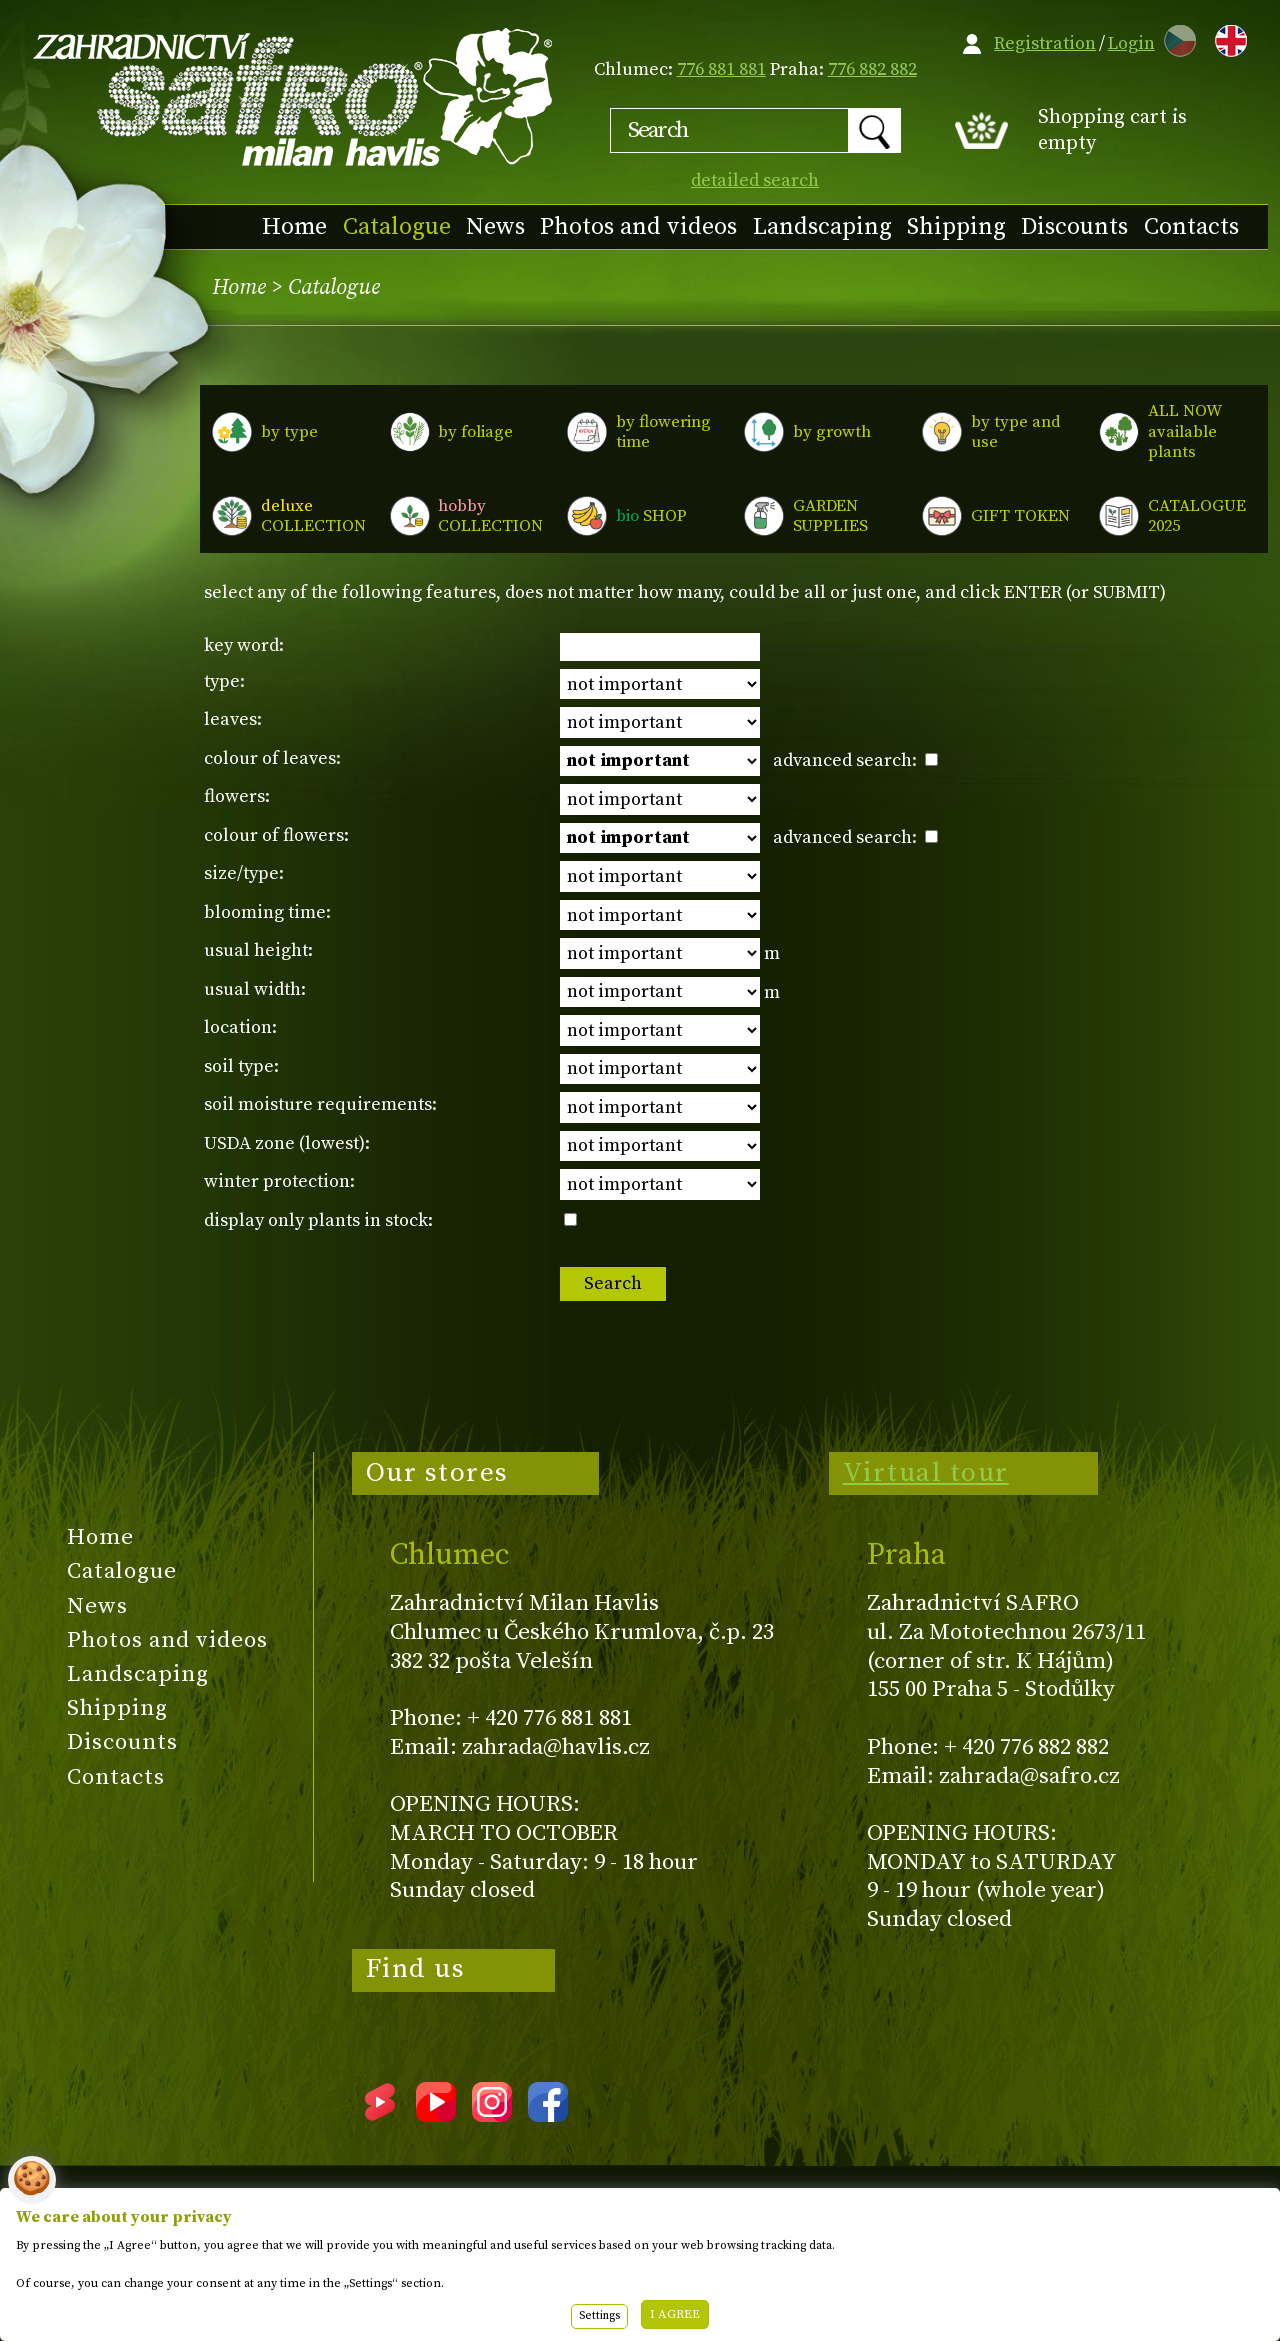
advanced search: (855, 760)
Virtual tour (926, 1473)
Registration (1045, 43)
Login (1131, 43)
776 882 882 (872, 69)
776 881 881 (721, 69)
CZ (1175, 37)
